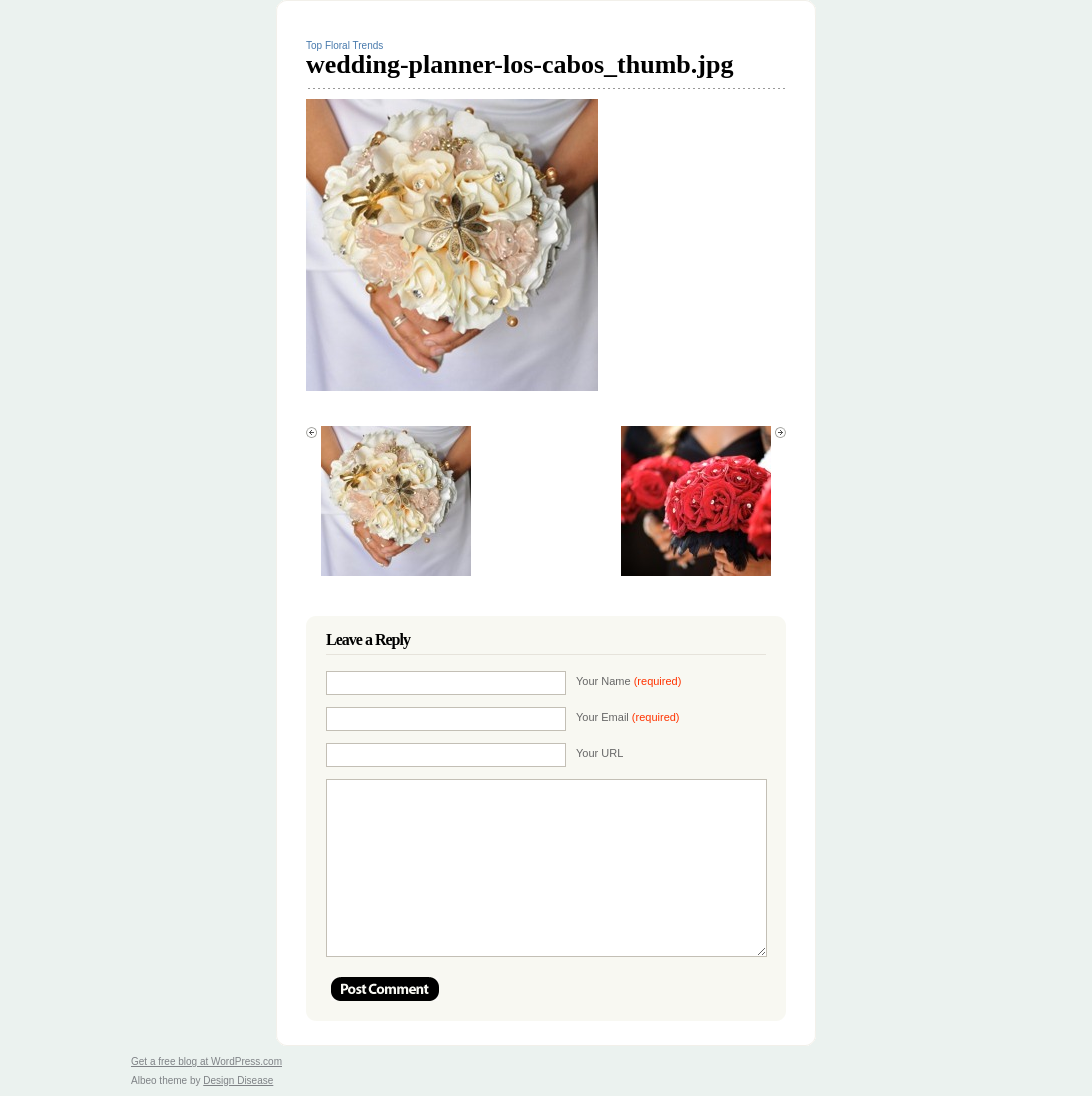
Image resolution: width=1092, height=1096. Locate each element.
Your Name (628, 681)
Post (385, 989)
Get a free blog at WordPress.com (206, 1061)
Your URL (599, 753)
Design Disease (238, 1080)
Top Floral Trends (344, 45)
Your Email (628, 717)
